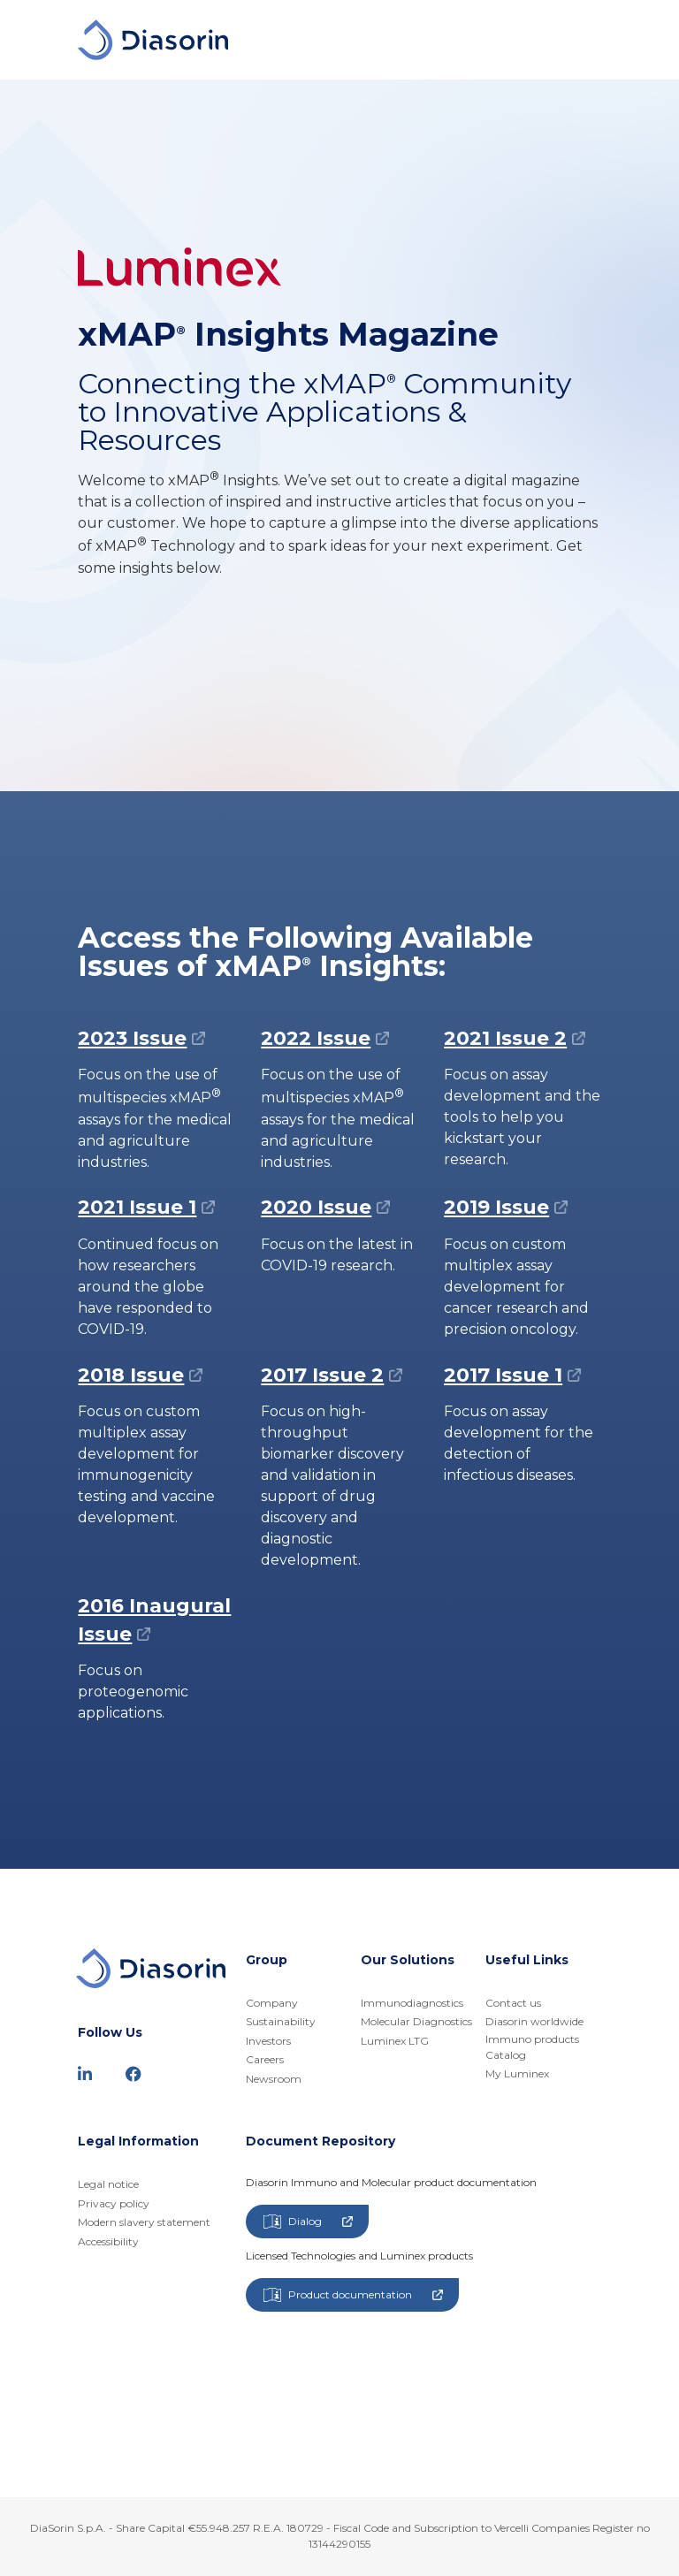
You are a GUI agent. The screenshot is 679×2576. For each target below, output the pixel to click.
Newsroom (273, 2078)
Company (272, 2002)
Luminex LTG (395, 2040)
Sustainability (281, 2021)
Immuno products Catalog (532, 2047)
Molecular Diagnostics (416, 2021)
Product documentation (353, 2295)
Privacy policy (113, 2203)
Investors (268, 2040)
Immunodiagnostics (412, 2002)
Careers (265, 2059)
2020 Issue (316, 1207)
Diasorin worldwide (534, 2021)
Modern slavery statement (144, 2222)
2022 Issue (315, 1038)
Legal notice (108, 2184)
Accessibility (108, 2241)
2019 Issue (496, 1207)
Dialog (308, 2221)
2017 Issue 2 (322, 1375)
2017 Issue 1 (503, 1375)
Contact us (513, 2002)
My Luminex (517, 2073)
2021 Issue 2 (505, 1038)
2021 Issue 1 (137, 1207)
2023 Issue (132, 1038)
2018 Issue (131, 1375)
